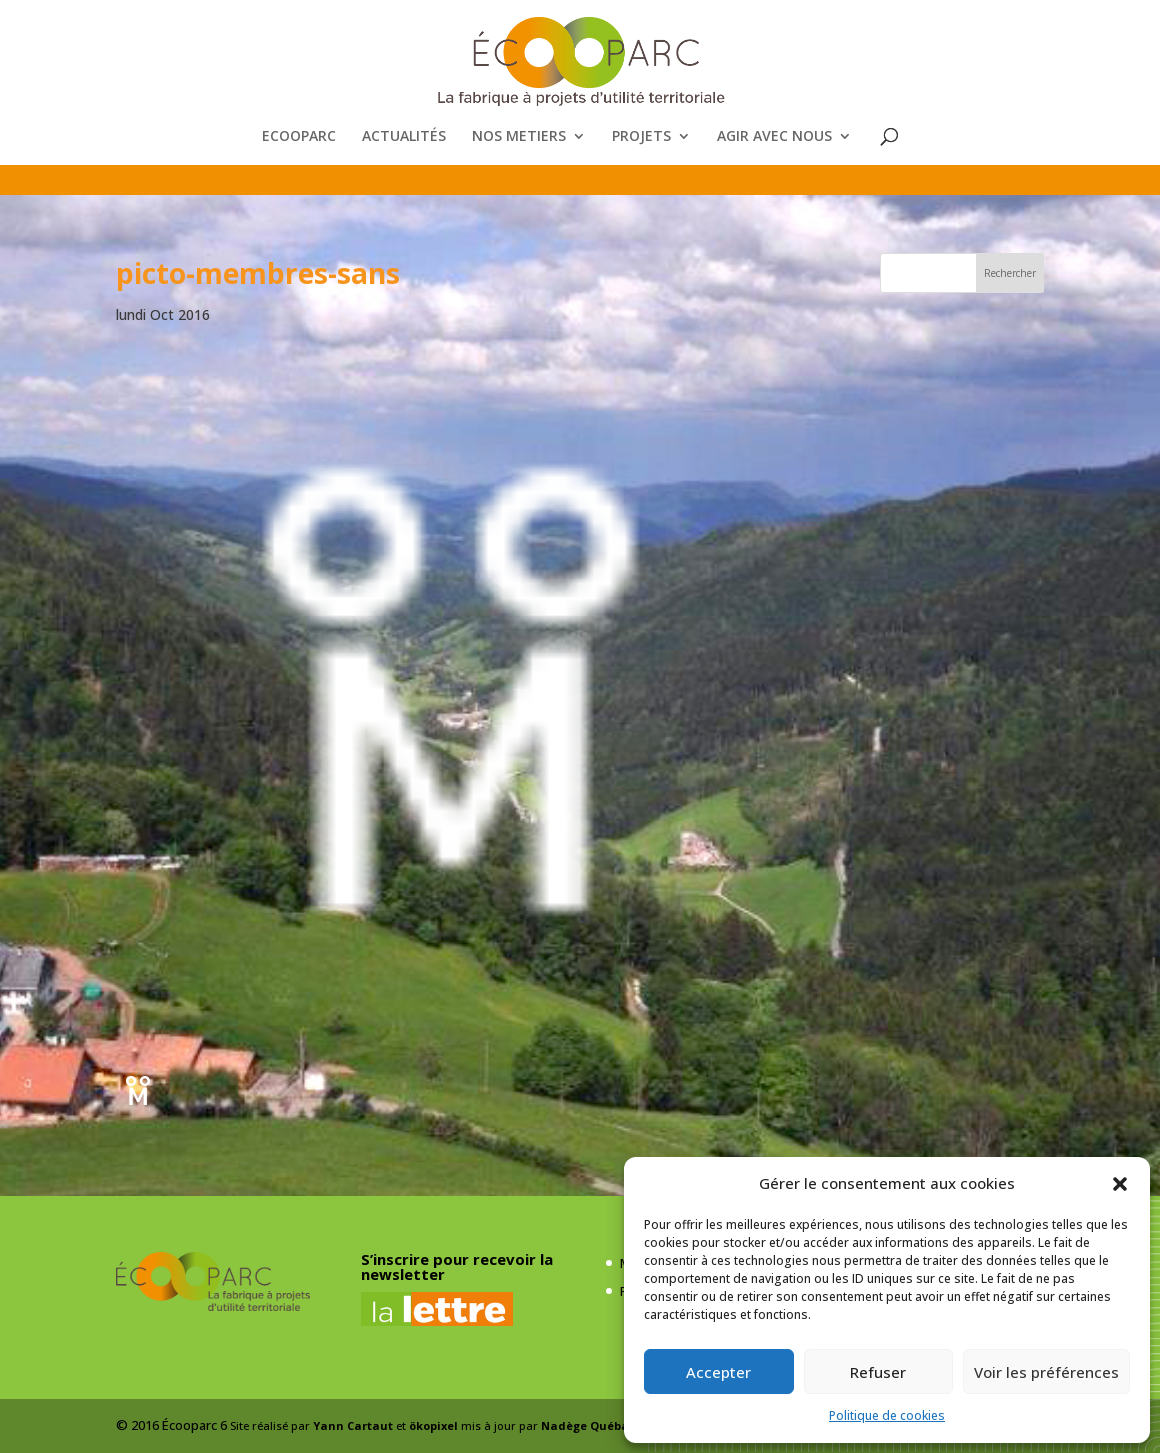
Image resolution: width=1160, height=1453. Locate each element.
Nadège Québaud (593, 1425)
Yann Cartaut (353, 1425)
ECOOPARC (299, 137)
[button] (1120, 1184)
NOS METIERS (519, 137)
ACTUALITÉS (404, 137)
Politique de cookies (887, 1415)
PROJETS (641, 137)
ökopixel (433, 1425)
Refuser (878, 1372)
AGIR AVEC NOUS (774, 137)
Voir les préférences (1046, 1372)
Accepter (718, 1372)
